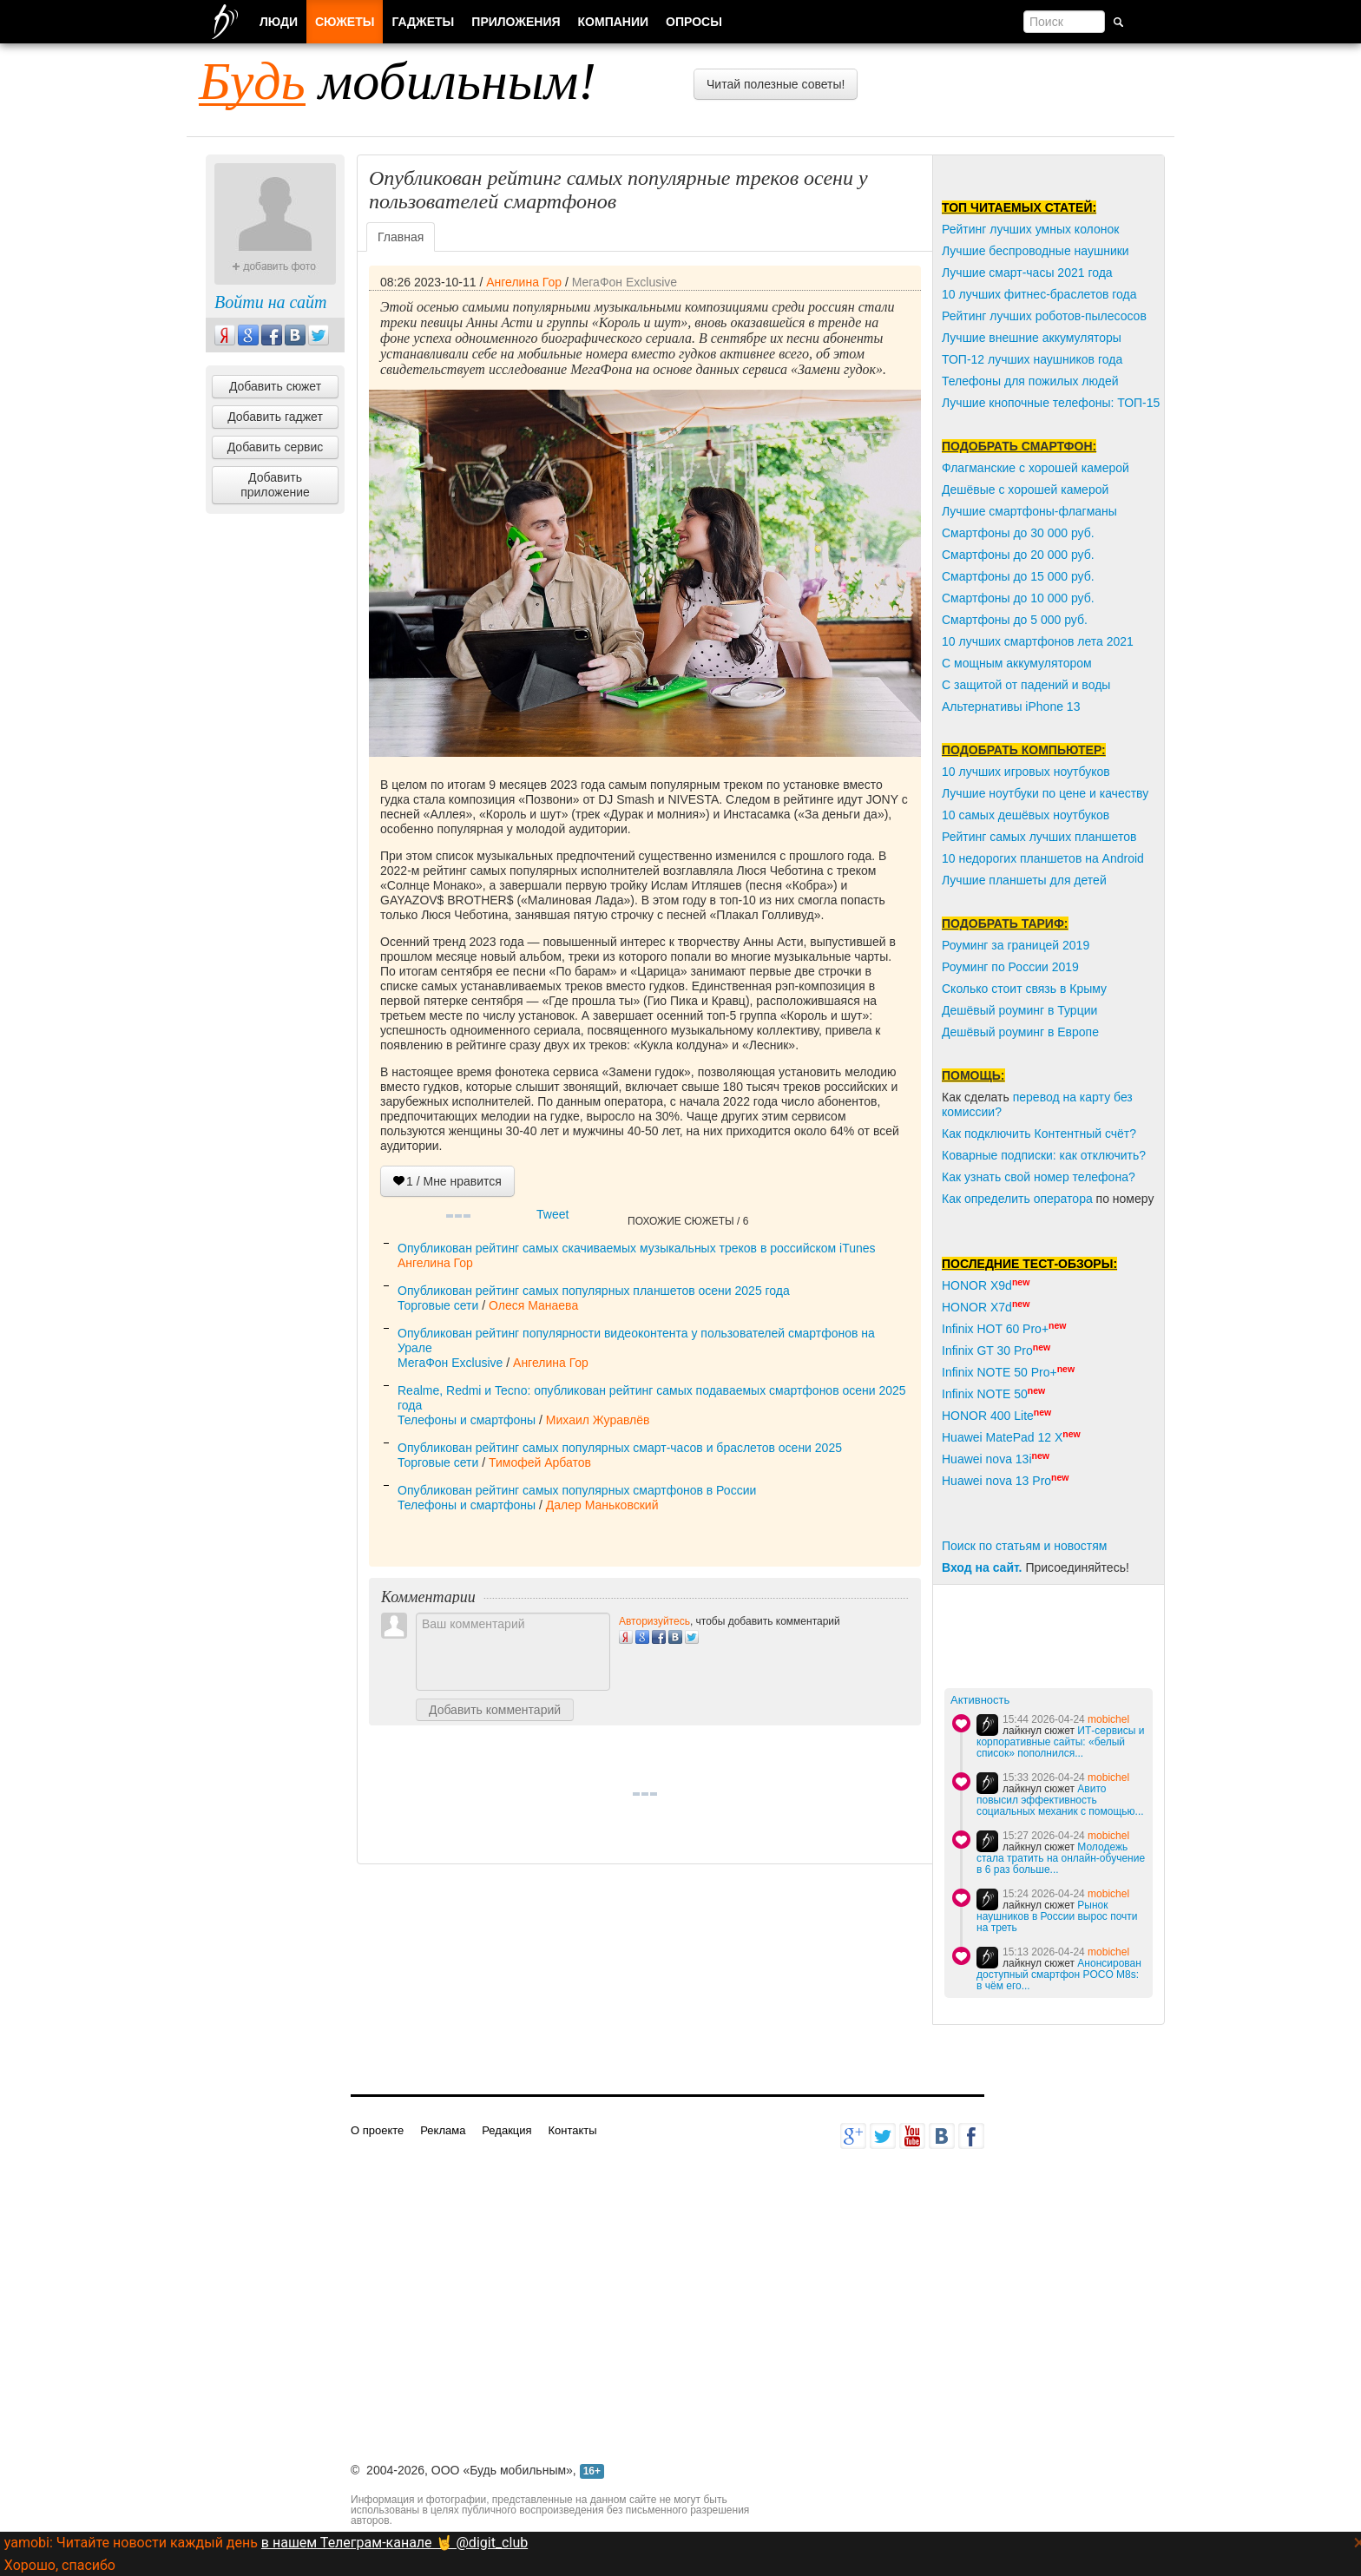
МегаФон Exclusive (624, 282)
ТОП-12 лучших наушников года (1032, 359)
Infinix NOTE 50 (985, 1394)
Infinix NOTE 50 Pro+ (999, 1372)
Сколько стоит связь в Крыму (1024, 989)
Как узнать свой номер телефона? (1038, 1177)
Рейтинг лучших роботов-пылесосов (1044, 316)
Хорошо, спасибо (59, 2565)
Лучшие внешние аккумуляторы (1031, 338)
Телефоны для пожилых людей (1030, 381)
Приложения (515, 22)
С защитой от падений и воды (1026, 685)
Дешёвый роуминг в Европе (1020, 1032)
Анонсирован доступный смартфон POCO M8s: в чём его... (1058, 1974)
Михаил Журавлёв (598, 1420)
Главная (401, 237)
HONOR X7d (977, 1307)
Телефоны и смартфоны (467, 1420)
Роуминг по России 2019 (1010, 967)
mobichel (1108, 1719)
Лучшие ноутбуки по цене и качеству (1045, 793)
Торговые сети (438, 1305)
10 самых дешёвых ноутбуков (1025, 815)
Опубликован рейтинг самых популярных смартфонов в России (577, 1490)
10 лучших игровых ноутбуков (1026, 772)
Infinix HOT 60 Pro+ (995, 1329)
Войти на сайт (270, 302)
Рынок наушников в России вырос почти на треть (1057, 1916)
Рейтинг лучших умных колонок (1030, 229)
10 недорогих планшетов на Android (1043, 858)
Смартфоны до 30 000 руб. (1018, 533)
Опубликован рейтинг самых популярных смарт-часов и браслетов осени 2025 (620, 1448)
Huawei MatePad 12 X (1002, 1437)
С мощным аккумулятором (1017, 663)
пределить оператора (1032, 1199)
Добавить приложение (275, 484)
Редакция (506, 2130)
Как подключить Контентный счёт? (1039, 1133)
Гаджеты (422, 22)
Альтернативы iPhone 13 (1011, 706)
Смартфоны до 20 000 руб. (1018, 555)
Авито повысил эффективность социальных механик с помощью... (1060, 1800)
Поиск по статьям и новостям (1024, 1546)
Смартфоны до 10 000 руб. (1018, 598)
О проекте (377, 2130)
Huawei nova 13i (987, 1459)
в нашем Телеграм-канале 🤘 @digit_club (394, 2542)
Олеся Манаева (533, 1305)
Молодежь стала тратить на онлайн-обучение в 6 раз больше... (1060, 1858)
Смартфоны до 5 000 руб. (1015, 620)
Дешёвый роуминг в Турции (1019, 1010)
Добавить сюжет (275, 386)
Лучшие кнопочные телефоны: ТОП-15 (1051, 403)
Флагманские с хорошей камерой (1035, 468)
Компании (613, 22)
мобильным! (397, 80)
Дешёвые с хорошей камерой (1025, 489)
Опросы (694, 22)
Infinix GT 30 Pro (987, 1350)
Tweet (552, 1214)
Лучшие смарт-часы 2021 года (1027, 272)
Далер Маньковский (602, 1505)
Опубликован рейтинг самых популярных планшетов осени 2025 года (594, 1291)
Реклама (442, 2130)
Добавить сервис (275, 447)
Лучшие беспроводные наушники (1035, 251)
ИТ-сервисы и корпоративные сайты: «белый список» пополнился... (1060, 1742)
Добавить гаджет (275, 417)
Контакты (572, 2130)
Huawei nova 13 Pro (996, 1481)
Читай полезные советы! (776, 84)
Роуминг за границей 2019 (1015, 945)
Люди (279, 22)
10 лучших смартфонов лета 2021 (1038, 641)
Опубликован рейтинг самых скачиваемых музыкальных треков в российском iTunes (637, 1248)
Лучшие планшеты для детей (1024, 880)
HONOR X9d (977, 1285)
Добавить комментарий (495, 1710)
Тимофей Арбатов (540, 1462)
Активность (979, 1699)
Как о (956, 1199)
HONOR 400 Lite (988, 1416)
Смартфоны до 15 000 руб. (1018, 576)
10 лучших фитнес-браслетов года (1039, 294)
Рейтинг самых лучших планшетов (1039, 837)
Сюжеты (344, 22)
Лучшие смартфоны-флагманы (1029, 511)
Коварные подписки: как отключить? (1044, 1155)
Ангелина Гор (524, 282)
